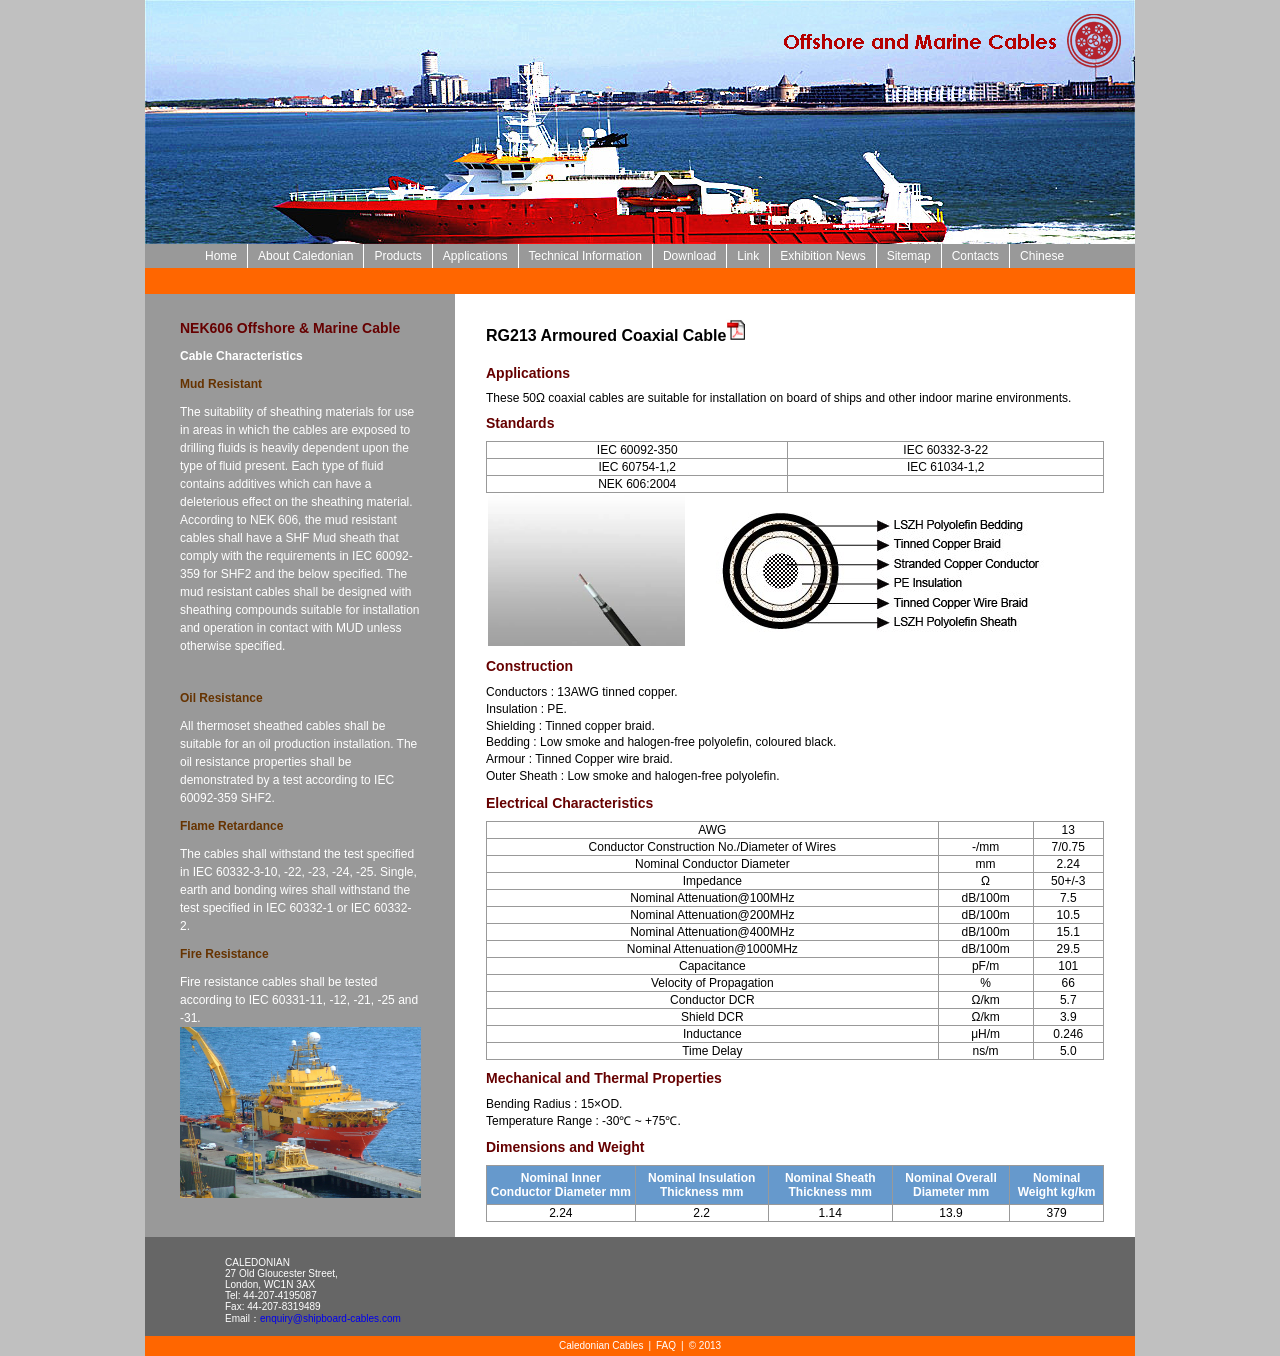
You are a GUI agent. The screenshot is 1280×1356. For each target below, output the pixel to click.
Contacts (975, 256)
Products (397, 256)
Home (221, 256)
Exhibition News (822, 256)
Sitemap (909, 256)
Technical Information (585, 256)
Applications (475, 256)
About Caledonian (305, 256)
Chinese (1042, 256)
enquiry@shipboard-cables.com (330, 1318)
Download (689, 256)
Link (748, 256)
